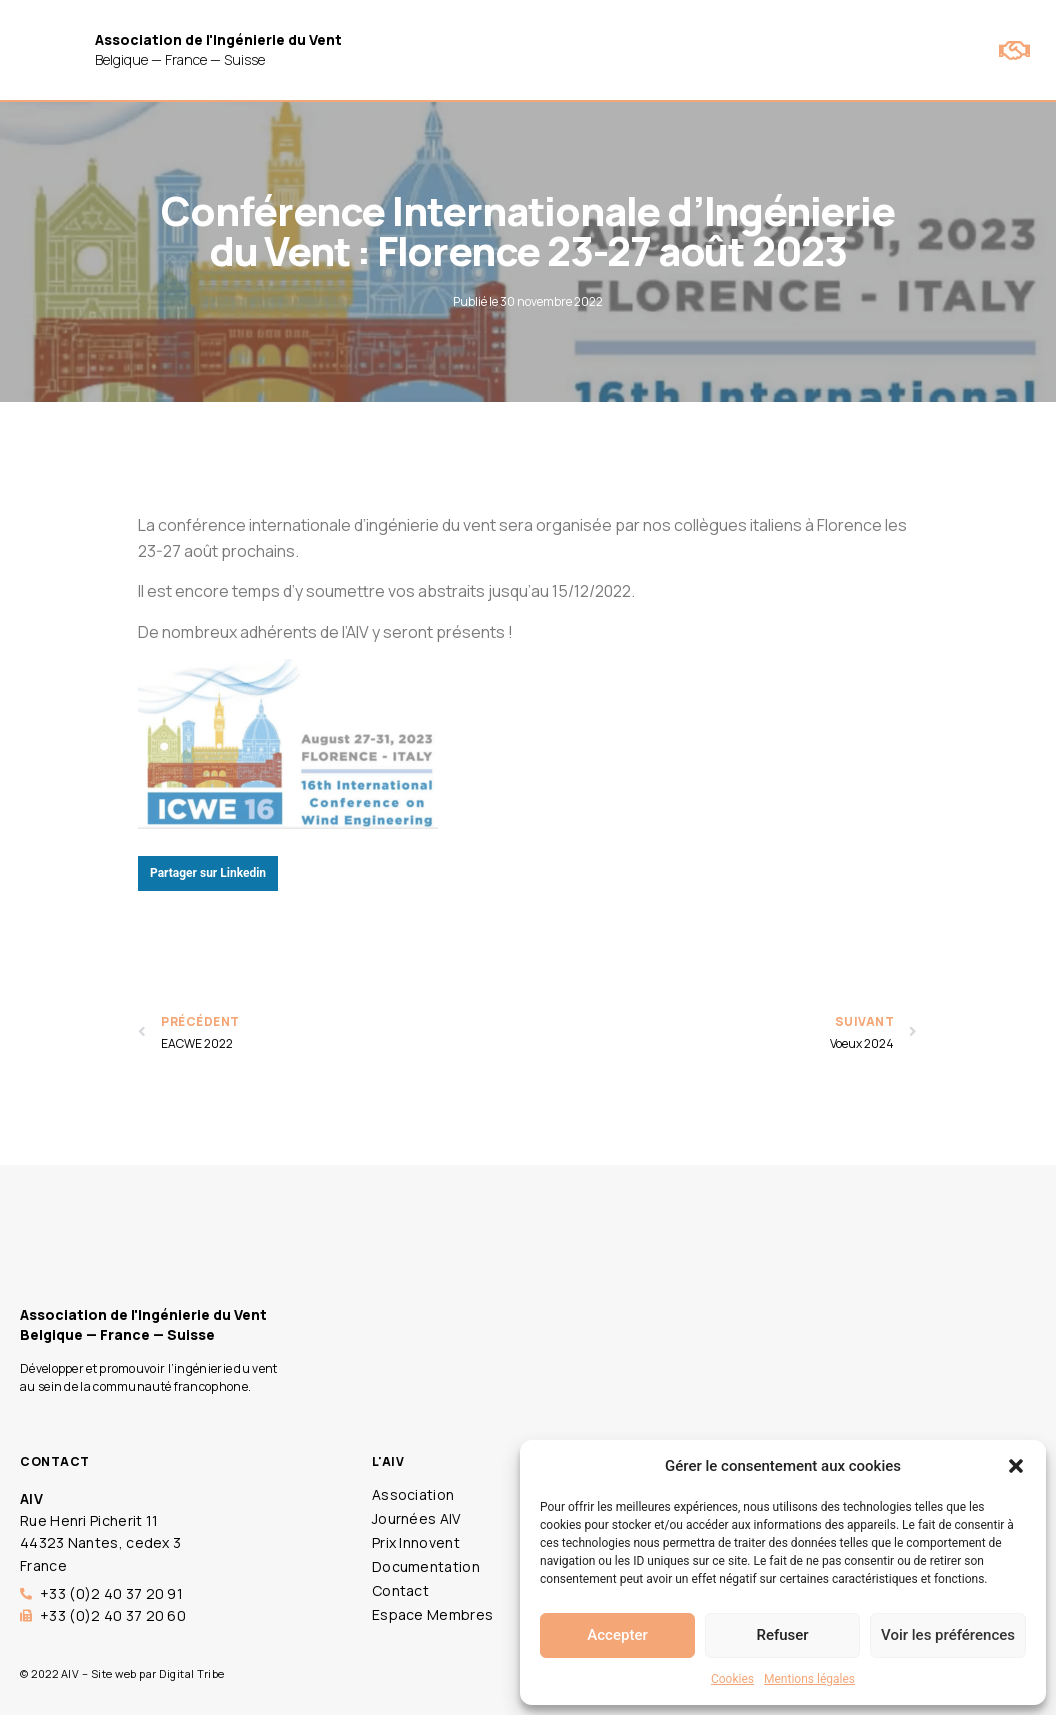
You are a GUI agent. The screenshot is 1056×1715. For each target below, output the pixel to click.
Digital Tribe (192, 1673)
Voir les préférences (948, 1635)
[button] (1016, 1466)
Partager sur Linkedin (208, 873)
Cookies (732, 1679)
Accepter (617, 1635)
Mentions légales (809, 1679)
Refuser (782, 1635)
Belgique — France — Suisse (218, 49)
